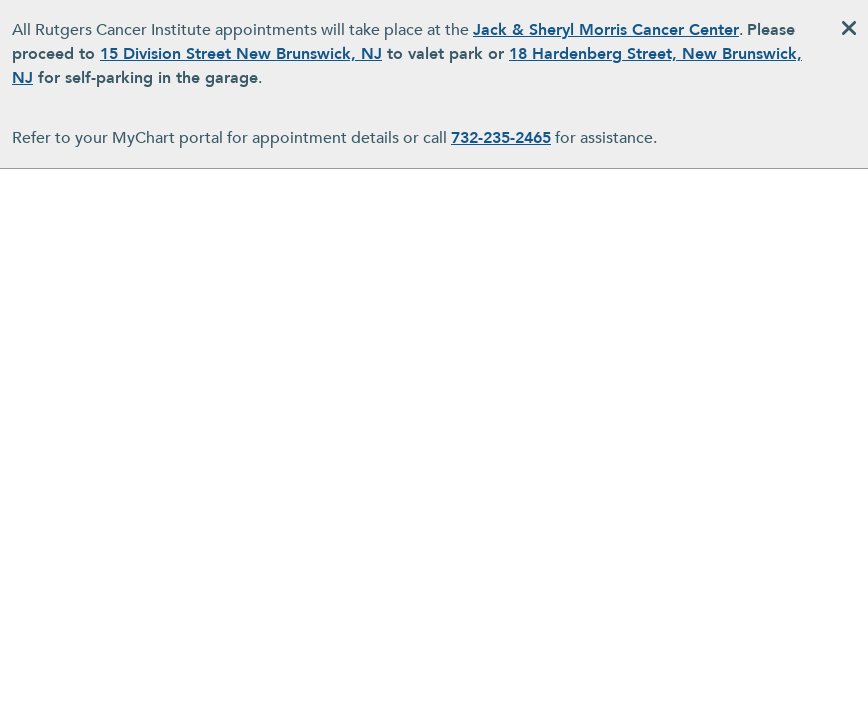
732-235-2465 (501, 138)
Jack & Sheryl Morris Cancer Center (606, 30)
